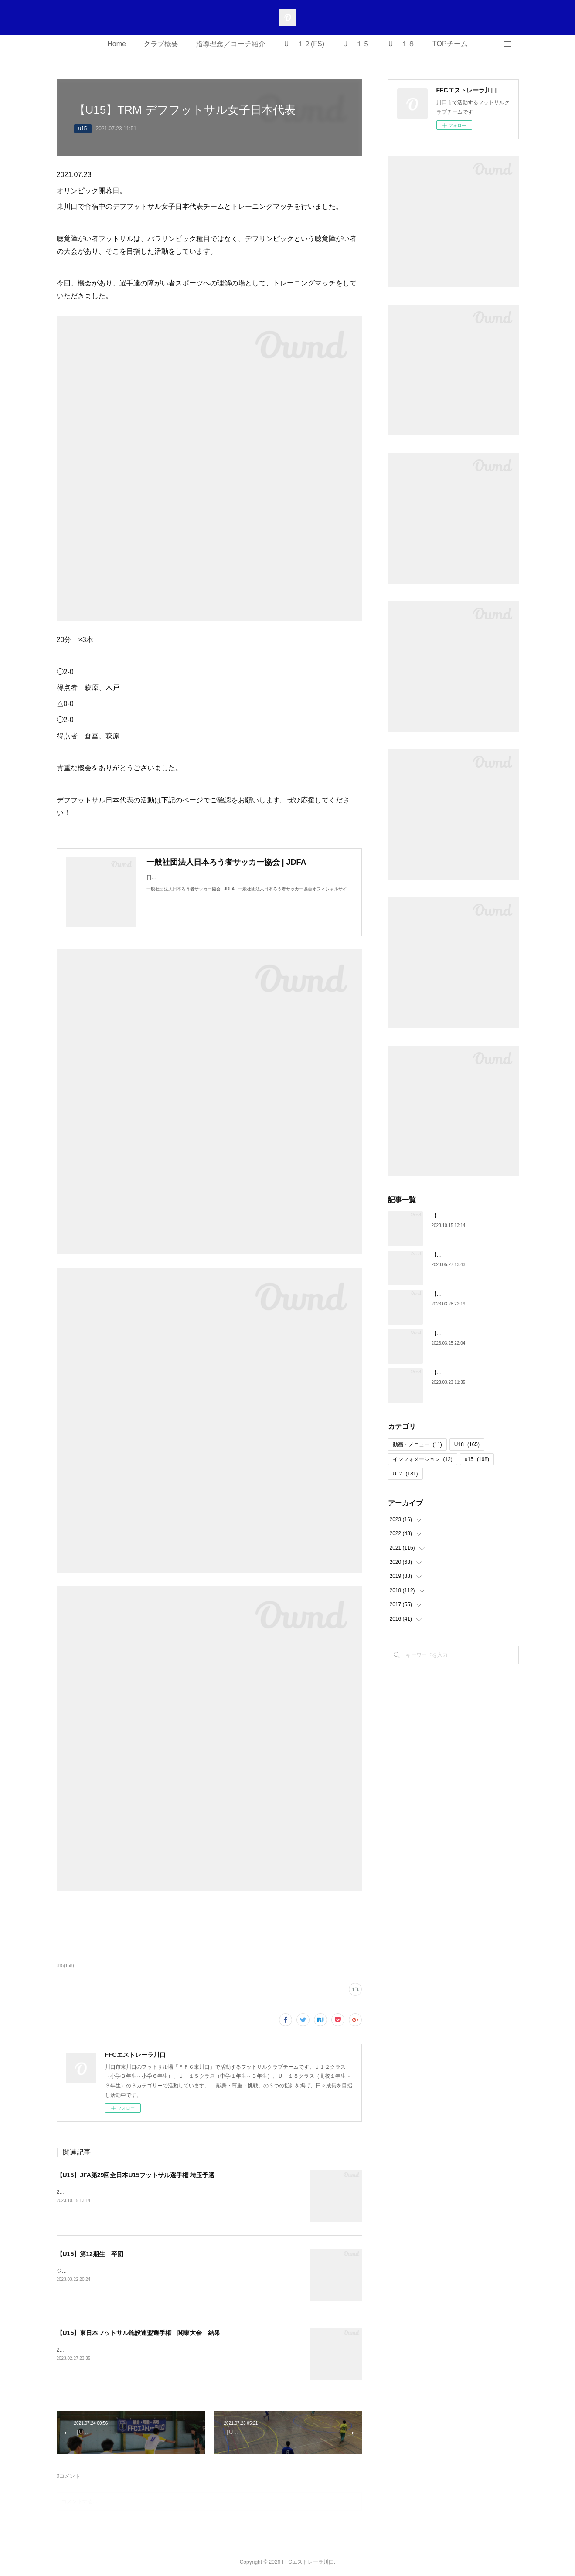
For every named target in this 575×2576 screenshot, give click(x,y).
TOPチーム (450, 44)
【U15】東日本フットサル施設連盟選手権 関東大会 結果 (139, 2332)
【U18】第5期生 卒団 (459, 1373)
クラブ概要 (160, 44)
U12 (405, 1474)
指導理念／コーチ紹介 (230, 44)
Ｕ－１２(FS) (303, 44)
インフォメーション (423, 1459)
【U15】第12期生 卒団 (90, 2253)
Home (116, 44)
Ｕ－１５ (356, 44)
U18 (467, 1444)
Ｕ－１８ (401, 44)
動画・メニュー (417, 1444)
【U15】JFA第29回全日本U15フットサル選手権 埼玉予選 (136, 2175)
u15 (82, 129)
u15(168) (65, 1965)
